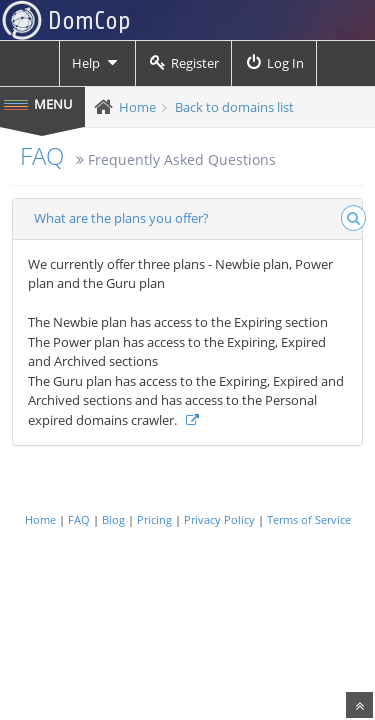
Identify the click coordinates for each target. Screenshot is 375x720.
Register (183, 63)
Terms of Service (309, 519)
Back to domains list (234, 107)
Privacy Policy (219, 519)
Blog (113, 519)
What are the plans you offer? (121, 218)
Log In (274, 63)
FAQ (42, 155)
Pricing (154, 519)
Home (137, 107)
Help (97, 63)
